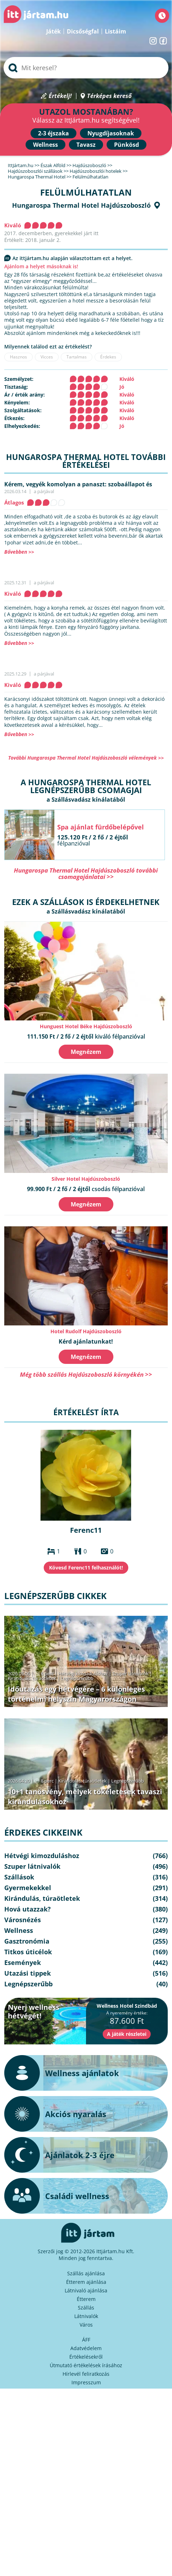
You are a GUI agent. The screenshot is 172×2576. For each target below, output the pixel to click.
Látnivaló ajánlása (86, 2290)
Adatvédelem (86, 2348)
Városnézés (22, 1920)
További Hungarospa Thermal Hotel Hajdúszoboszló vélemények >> (86, 757)
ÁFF (86, 2339)
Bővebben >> (19, 551)
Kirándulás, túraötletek (32, 1678)
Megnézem (86, 1052)
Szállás (86, 2307)
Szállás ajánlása (86, 2273)
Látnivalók (86, 2316)
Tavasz (86, 145)
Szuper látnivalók (130, 1673)
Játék (53, 31)
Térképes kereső (109, 96)
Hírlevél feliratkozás (86, 2373)
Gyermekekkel (27, 1887)
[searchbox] (86, 67)
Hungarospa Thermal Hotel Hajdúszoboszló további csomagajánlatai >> (86, 873)
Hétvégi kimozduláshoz (83, 1673)
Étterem (86, 2299)
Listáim (115, 31)
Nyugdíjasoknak (110, 133)
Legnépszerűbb (77, 1678)
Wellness (45, 145)
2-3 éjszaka (53, 133)
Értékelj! (60, 96)
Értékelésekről (86, 2356)
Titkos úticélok (28, 1952)
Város (86, 2324)
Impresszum (86, 2382)
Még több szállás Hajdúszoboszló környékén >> (86, 1374)
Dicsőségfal (83, 31)
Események (22, 1962)
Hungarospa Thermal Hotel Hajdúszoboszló (81, 205)
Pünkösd (126, 145)
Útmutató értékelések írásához (86, 2365)
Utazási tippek (27, 1973)
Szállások (19, 1877)
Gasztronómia (26, 1941)
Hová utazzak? (27, 1909)
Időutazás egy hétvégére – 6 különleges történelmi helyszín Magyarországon (76, 1694)
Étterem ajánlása (86, 2281)
